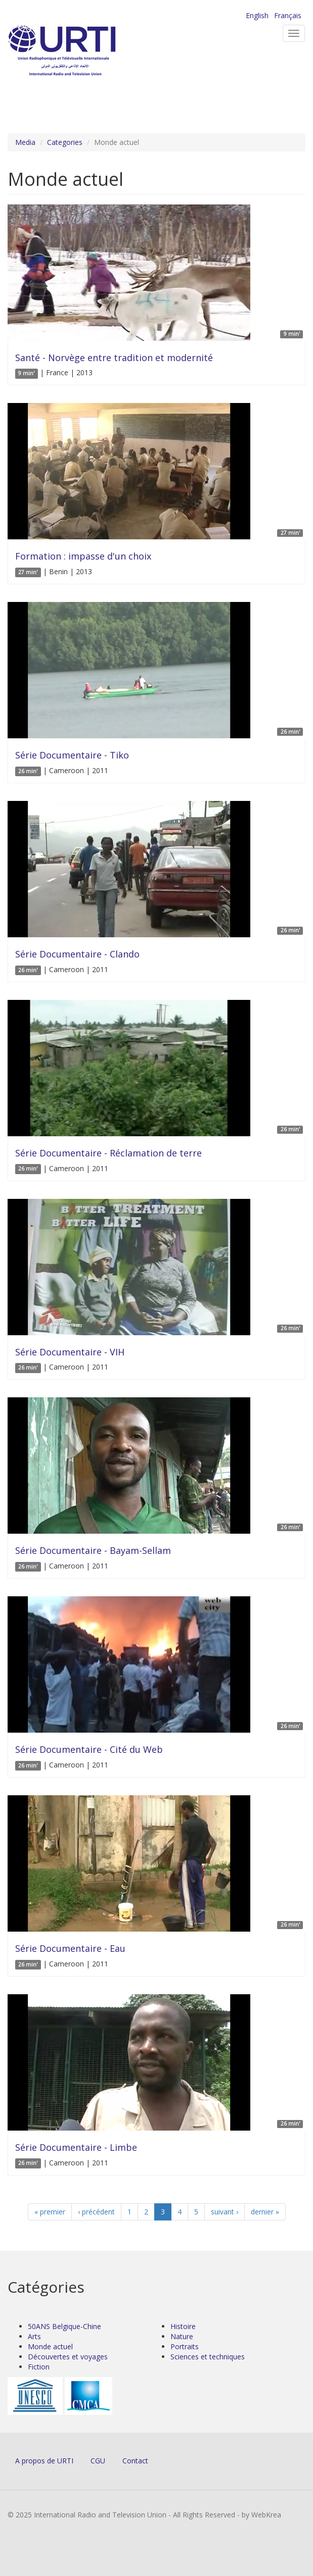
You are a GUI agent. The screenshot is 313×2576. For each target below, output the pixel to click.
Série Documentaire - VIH (69, 1352)
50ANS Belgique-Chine (64, 2326)
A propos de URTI (44, 2460)
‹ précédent (96, 2211)
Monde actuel (50, 2346)
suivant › (224, 2211)
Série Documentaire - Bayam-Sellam (93, 1550)
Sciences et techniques (207, 2356)
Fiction (39, 2366)
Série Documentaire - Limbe (76, 2147)
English (257, 15)
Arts (34, 2336)
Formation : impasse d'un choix (83, 556)
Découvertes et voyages (68, 2356)
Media (25, 142)
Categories (64, 142)
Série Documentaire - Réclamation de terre (108, 1153)
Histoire (183, 2326)
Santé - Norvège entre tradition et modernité (114, 357)
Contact (135, 2460)
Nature (181, 2336)
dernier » (265, 2211)
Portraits (184, 2346)
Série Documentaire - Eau (70, 1948)
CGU (98, 2460)
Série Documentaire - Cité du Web (89, 1749)
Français (287, 15)
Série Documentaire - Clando (77, 954)
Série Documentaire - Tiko (72, 755)
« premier (49, 2211)
